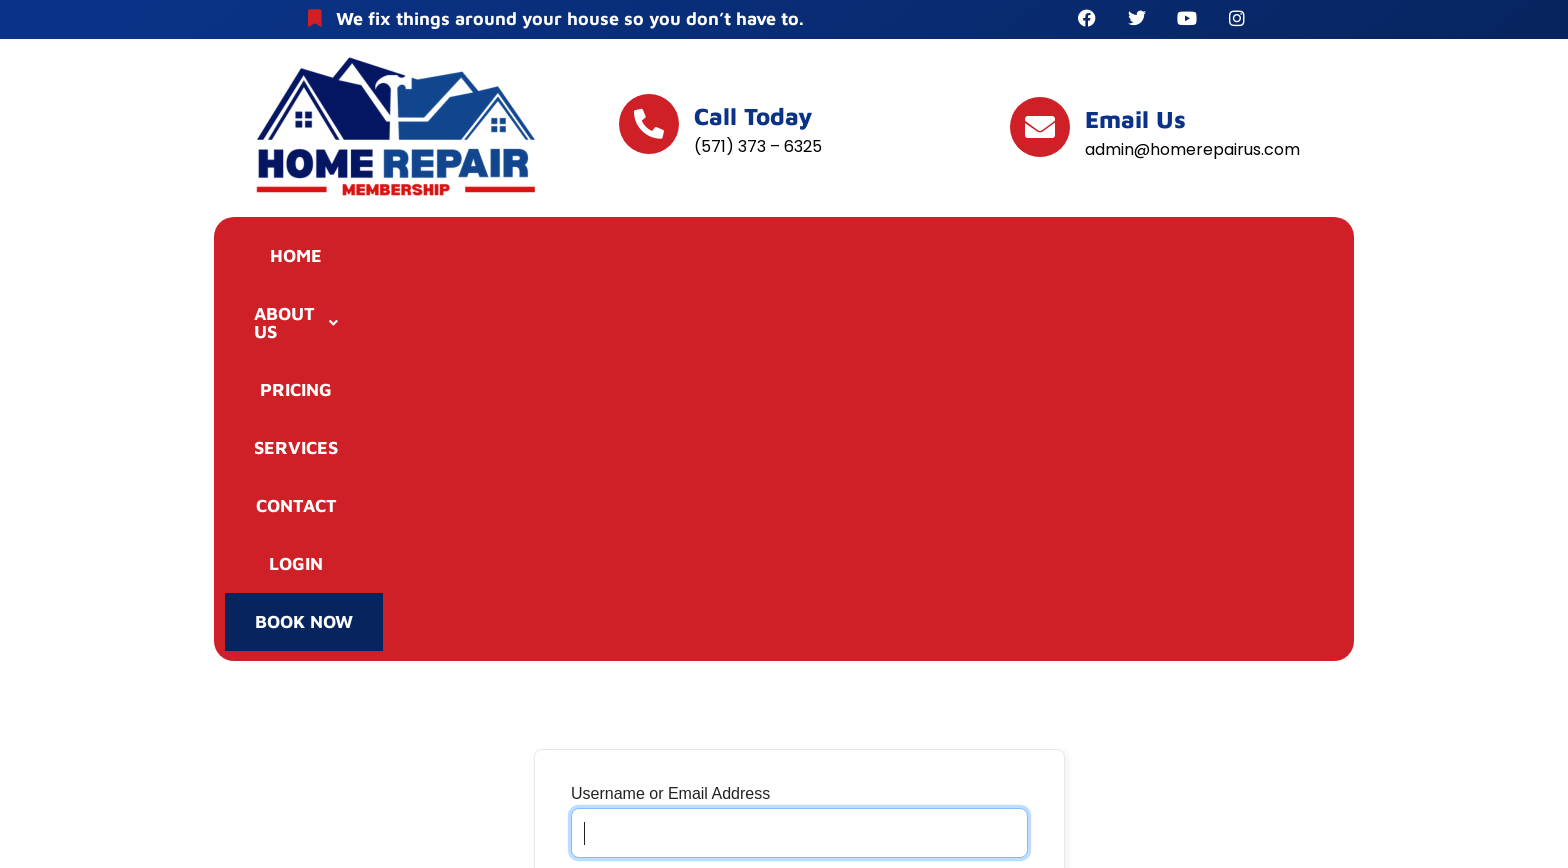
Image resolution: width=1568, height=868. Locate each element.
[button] (463, 259)
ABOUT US (463, 258)
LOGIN (1081, 258)
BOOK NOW (1235, 261)
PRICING (628, 258)
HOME (308, 258)
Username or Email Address (670, 440)
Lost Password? (714, 760)
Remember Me (638, 624)
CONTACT (938, 258)
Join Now (606, 760)
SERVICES (781, 258)
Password (606, 532)
